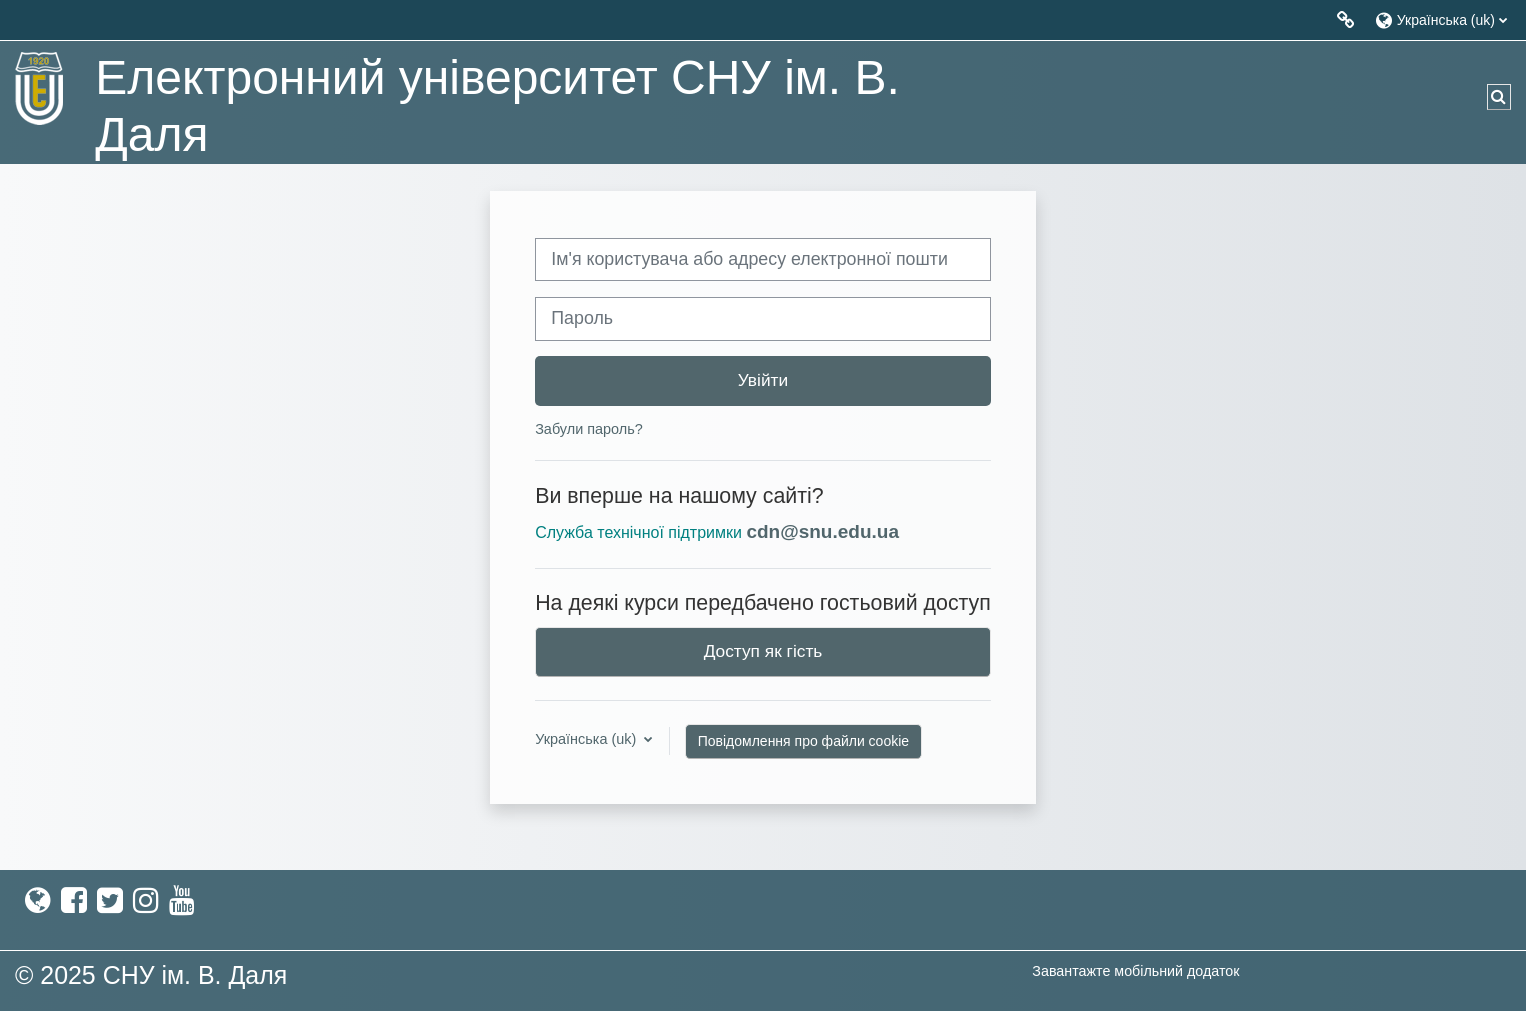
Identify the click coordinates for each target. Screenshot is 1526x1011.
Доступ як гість (763, 651)
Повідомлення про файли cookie (803, 741)
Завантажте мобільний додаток (1135, 971)
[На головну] (40, 88)
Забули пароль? (589, 429)
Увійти (763, 380)
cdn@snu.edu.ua (822, 531)
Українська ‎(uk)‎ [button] (587, 739)
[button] (1440, 19)
